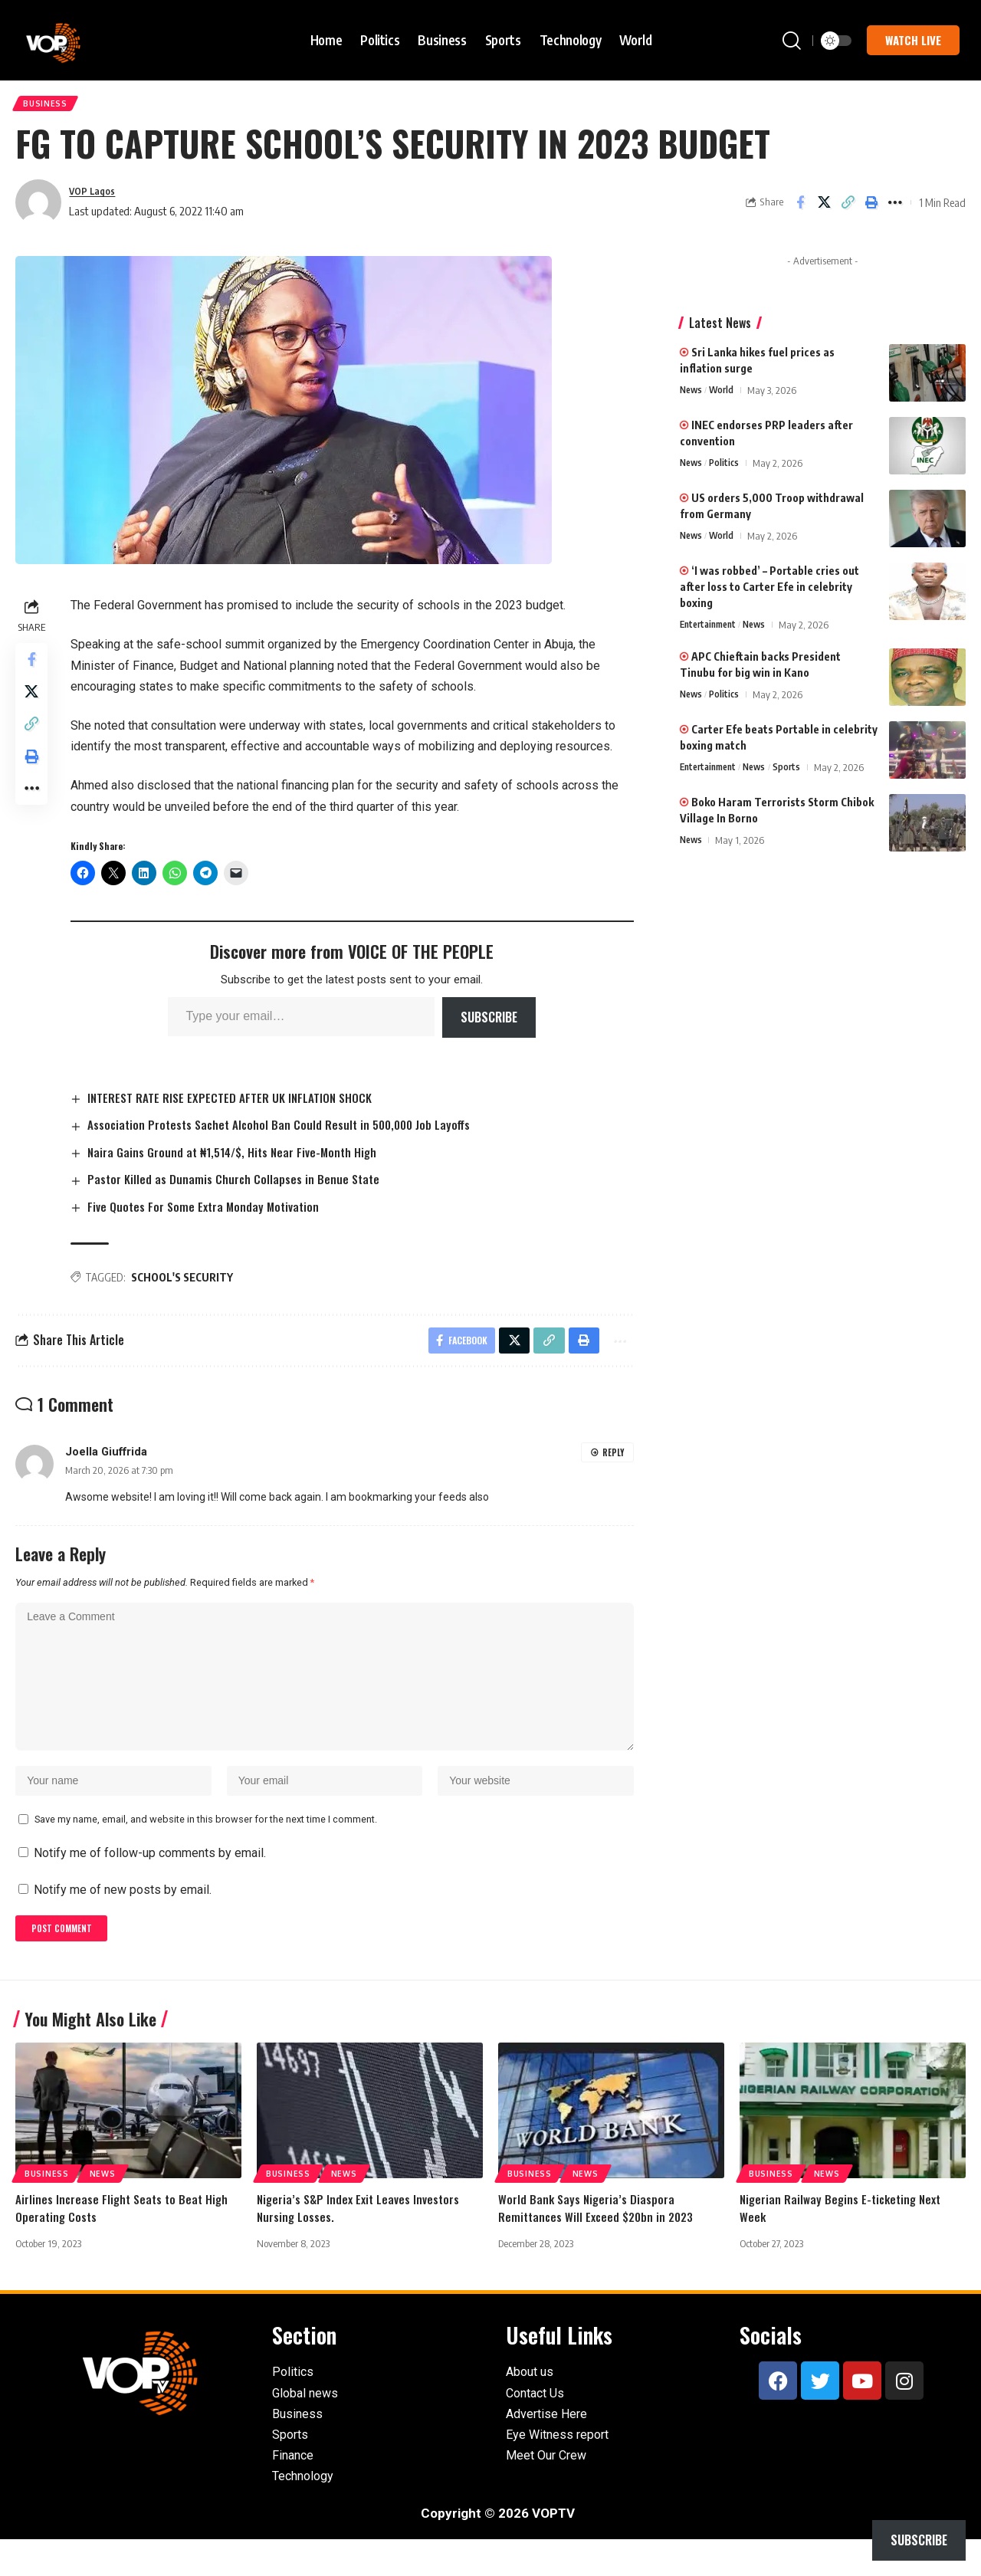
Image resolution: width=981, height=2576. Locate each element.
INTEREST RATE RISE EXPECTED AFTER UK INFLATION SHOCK (237, 1103)
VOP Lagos (96, 197)
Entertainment (711, 631)
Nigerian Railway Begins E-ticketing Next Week (844, 2244)
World (725, 396)
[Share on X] (824, 208)
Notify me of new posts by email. (123, 1921)
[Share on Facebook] (800, 208)
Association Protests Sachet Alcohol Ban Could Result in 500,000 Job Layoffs (290, 1130)
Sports (797, 773)
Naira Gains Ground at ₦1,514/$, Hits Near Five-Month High (242, 1158)
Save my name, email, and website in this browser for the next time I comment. (205, 1850)
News (692, 396)
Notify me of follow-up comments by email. (150, 1885)
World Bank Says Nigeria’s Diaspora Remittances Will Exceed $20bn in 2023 (600, 2244)
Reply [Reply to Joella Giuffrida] (613, 1464)
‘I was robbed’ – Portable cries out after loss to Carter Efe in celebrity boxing (769, 592)
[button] (792, 40)
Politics (727, 469)
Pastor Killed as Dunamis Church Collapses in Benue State (241, 1185)
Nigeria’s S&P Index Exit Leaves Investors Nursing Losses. (360, 2244)
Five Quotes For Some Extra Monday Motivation (211, 1214)
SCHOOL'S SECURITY (187, 1285)
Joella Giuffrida (106, 1464)
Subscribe (491, 1023)
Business (49, 106)
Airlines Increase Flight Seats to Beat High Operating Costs (124, 2244)
